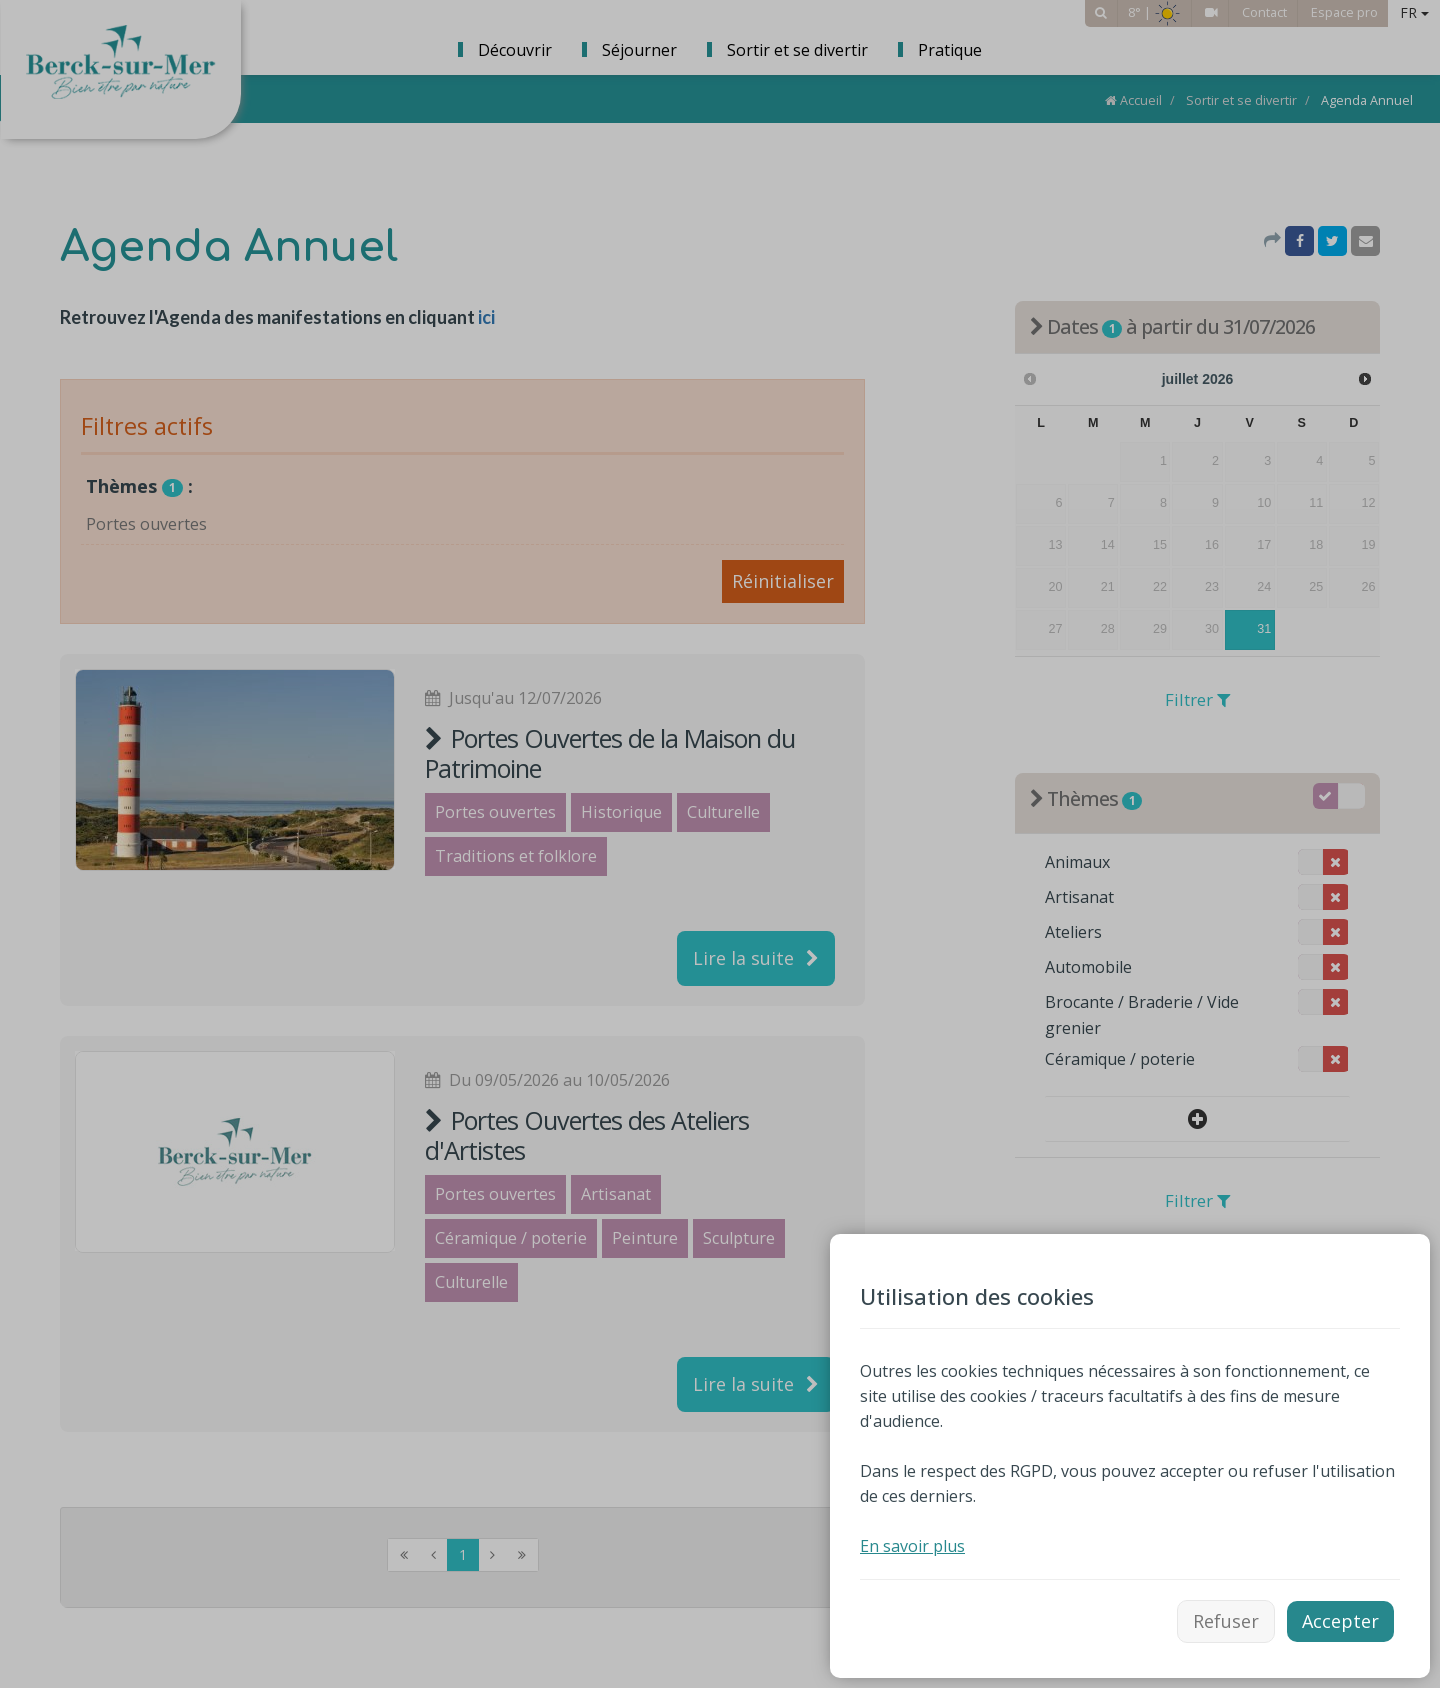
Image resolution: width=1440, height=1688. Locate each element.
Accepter (1340, 1621)
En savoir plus (912, 1546)
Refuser (1226, 1621)
